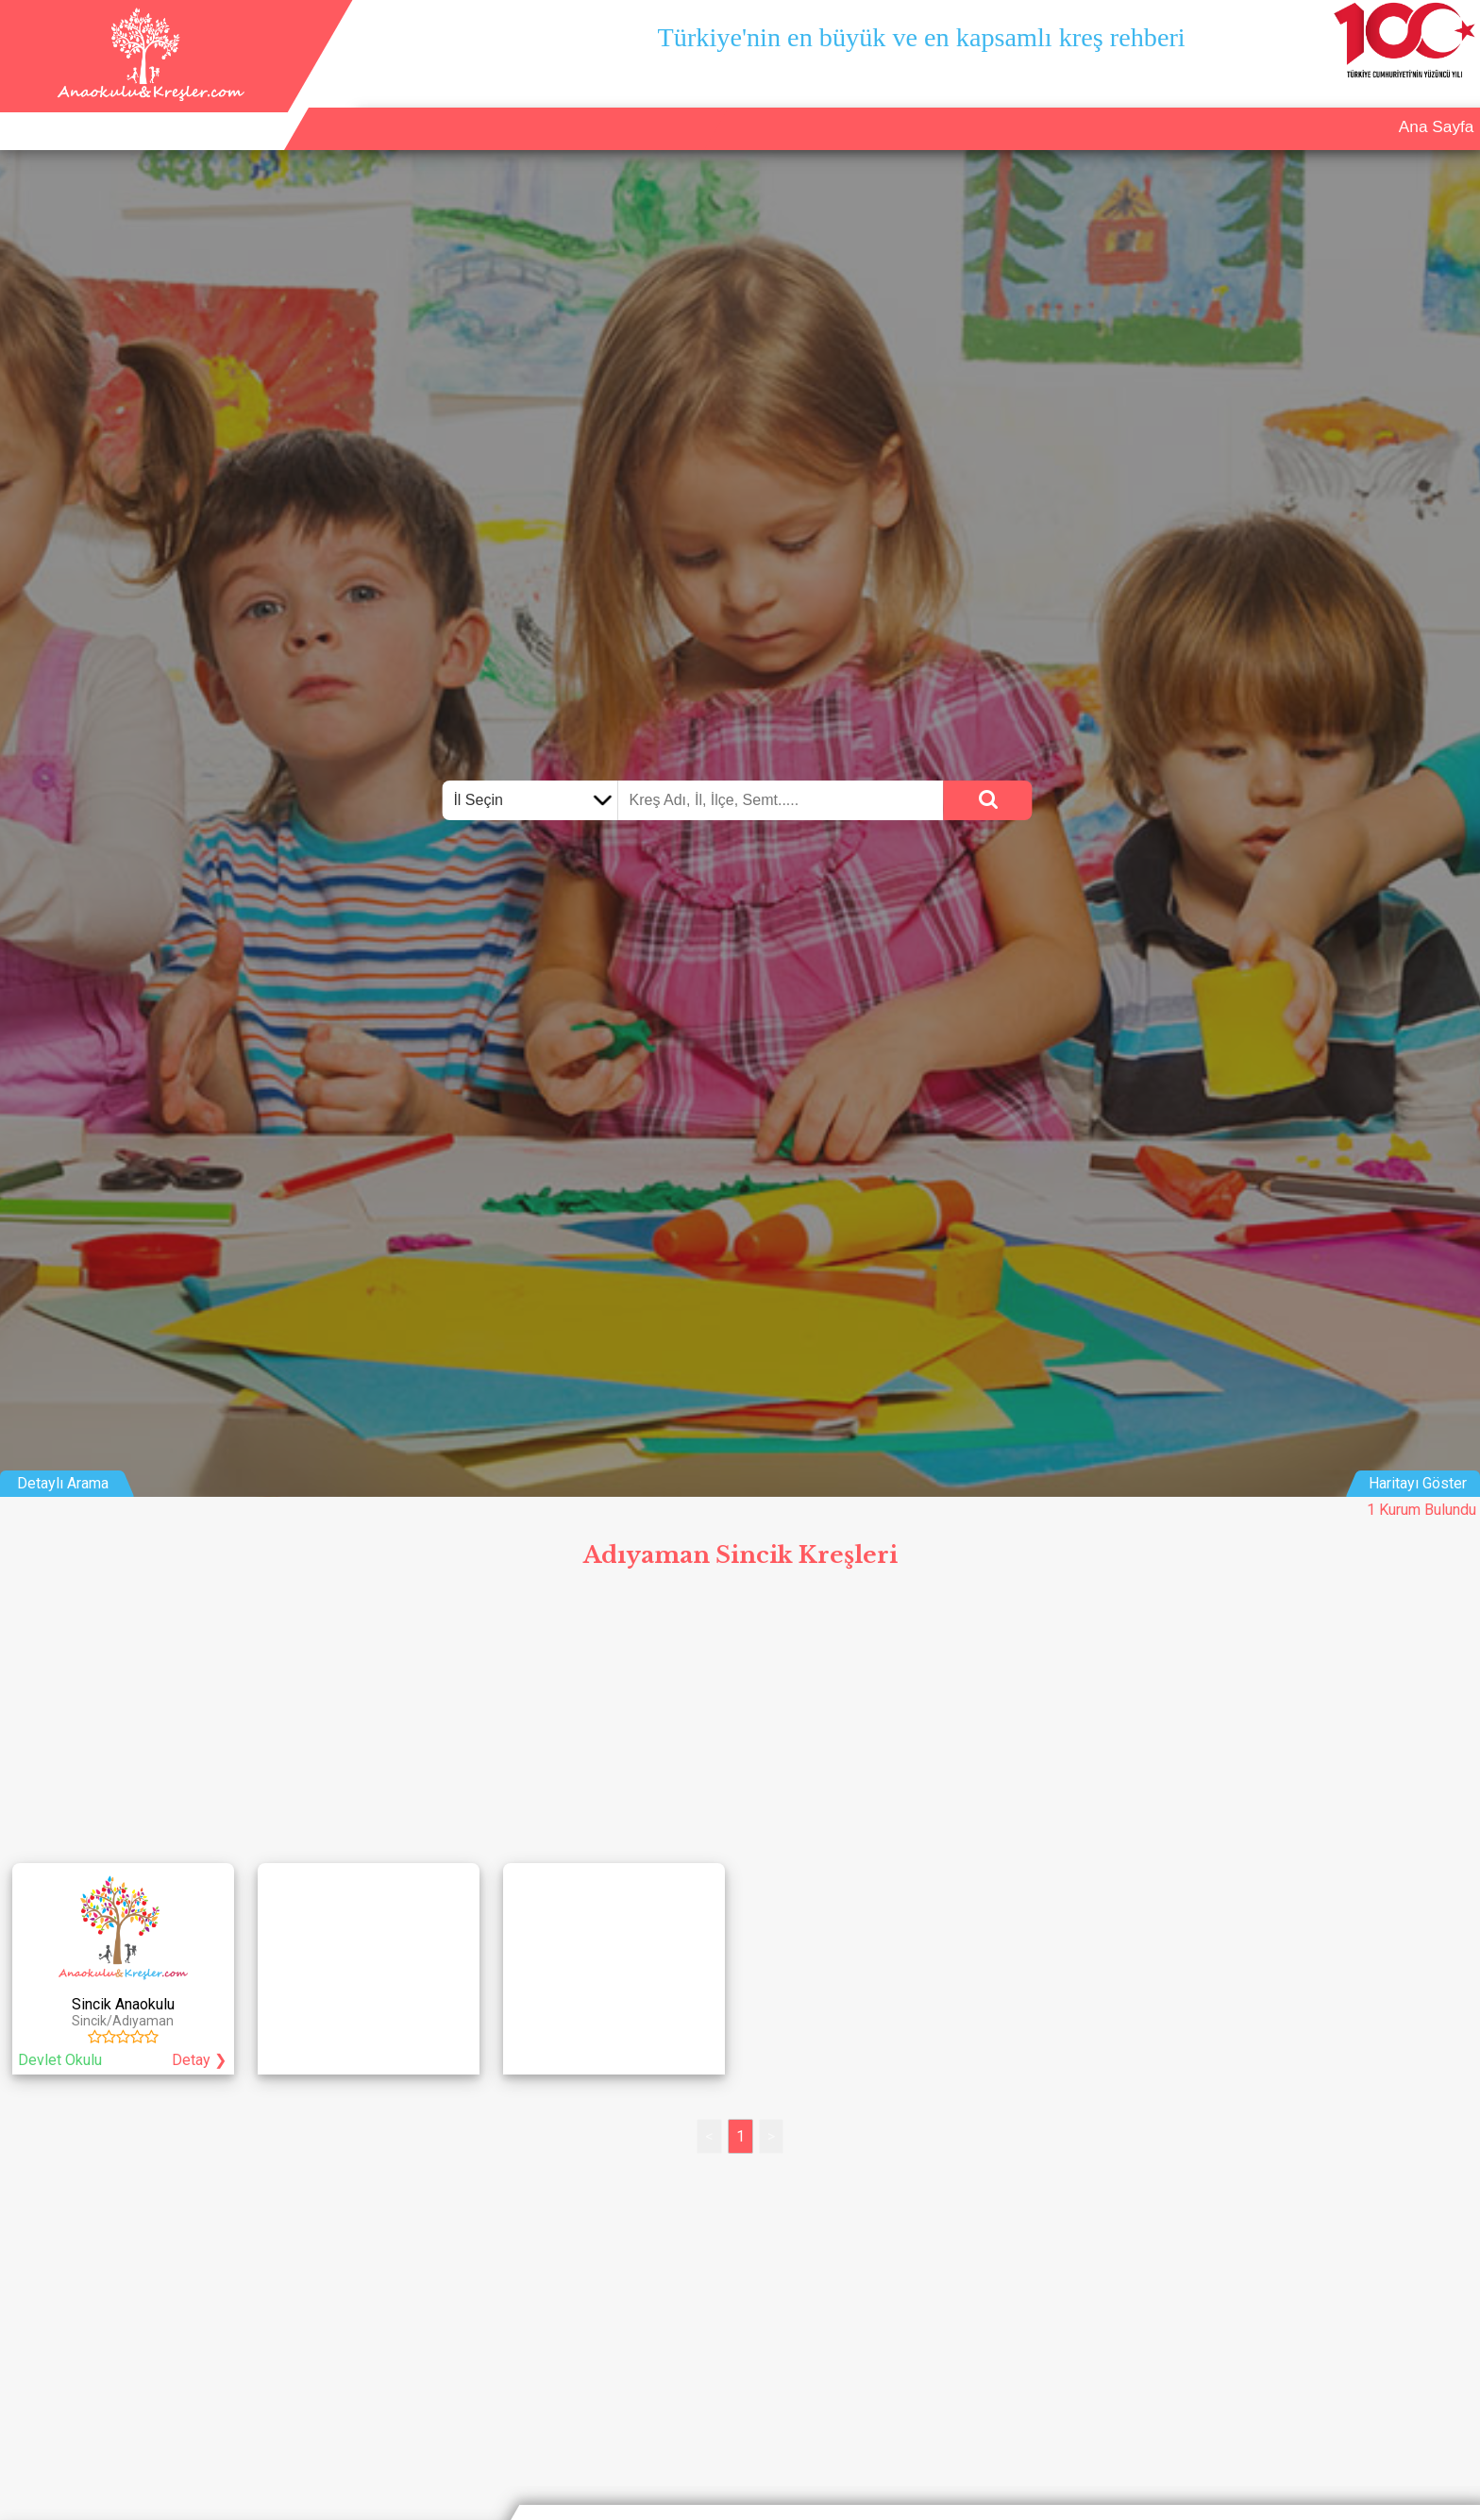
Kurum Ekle (1273, 109)
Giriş (1448, 109)
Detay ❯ (199, 2060)
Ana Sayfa (1160, 109)
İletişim (1373, 109)
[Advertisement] (740, 1720)
